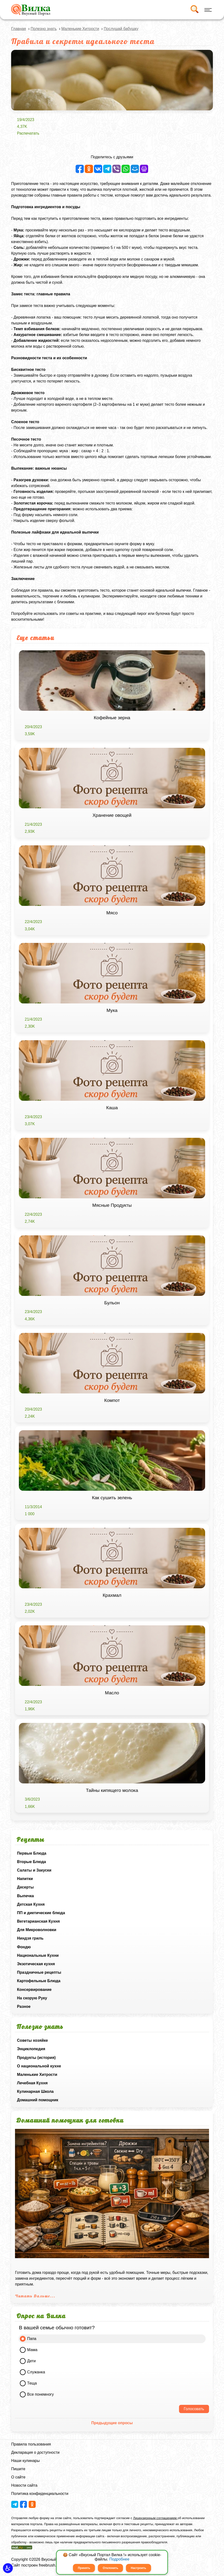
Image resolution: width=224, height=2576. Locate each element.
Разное (23, 2006)
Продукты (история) (36, 2058)
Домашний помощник (37, 2100)
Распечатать (28, 133)
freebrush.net (50, 2565)
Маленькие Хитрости (37, 2074)
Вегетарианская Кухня (38, 1921)
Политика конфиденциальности (39, 2494)
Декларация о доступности (35, 2452)
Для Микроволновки (36, 1930)
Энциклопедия (31, 2049)
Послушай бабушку (121, 29)
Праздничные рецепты (39, 1972)
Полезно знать (43, 29)
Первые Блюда (31, 1853)
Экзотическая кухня (36, 1964)
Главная (18, 29)
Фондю (24, 1947)
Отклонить (110, 2568)
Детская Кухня (31, 1904)
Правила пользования (31, 2444)
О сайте (18, 2477)
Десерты (25, 1887)
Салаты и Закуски (34, 1870)
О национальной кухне (39, 2066)
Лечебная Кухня (32, 2083)
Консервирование (34, 1989)
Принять (84, 2568)
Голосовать (194, 2409)
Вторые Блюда (31, 1862)
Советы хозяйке (32, 2040)
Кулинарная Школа (35, 2091)
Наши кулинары (25, 2461)
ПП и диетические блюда (41, 1913)
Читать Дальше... (35, 2295)
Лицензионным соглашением (155, 2518)
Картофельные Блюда (38, 1981)
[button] (7, 2568)
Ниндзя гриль (30, 1938)
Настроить (138, 2568)
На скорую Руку (32, 1998)
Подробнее (119, 2559)
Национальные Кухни (38, 1955)
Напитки (25, 1879)
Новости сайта (24, 2485)
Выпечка (25, 1896)
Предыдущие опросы (112, 2423)
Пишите (18, 2469)
